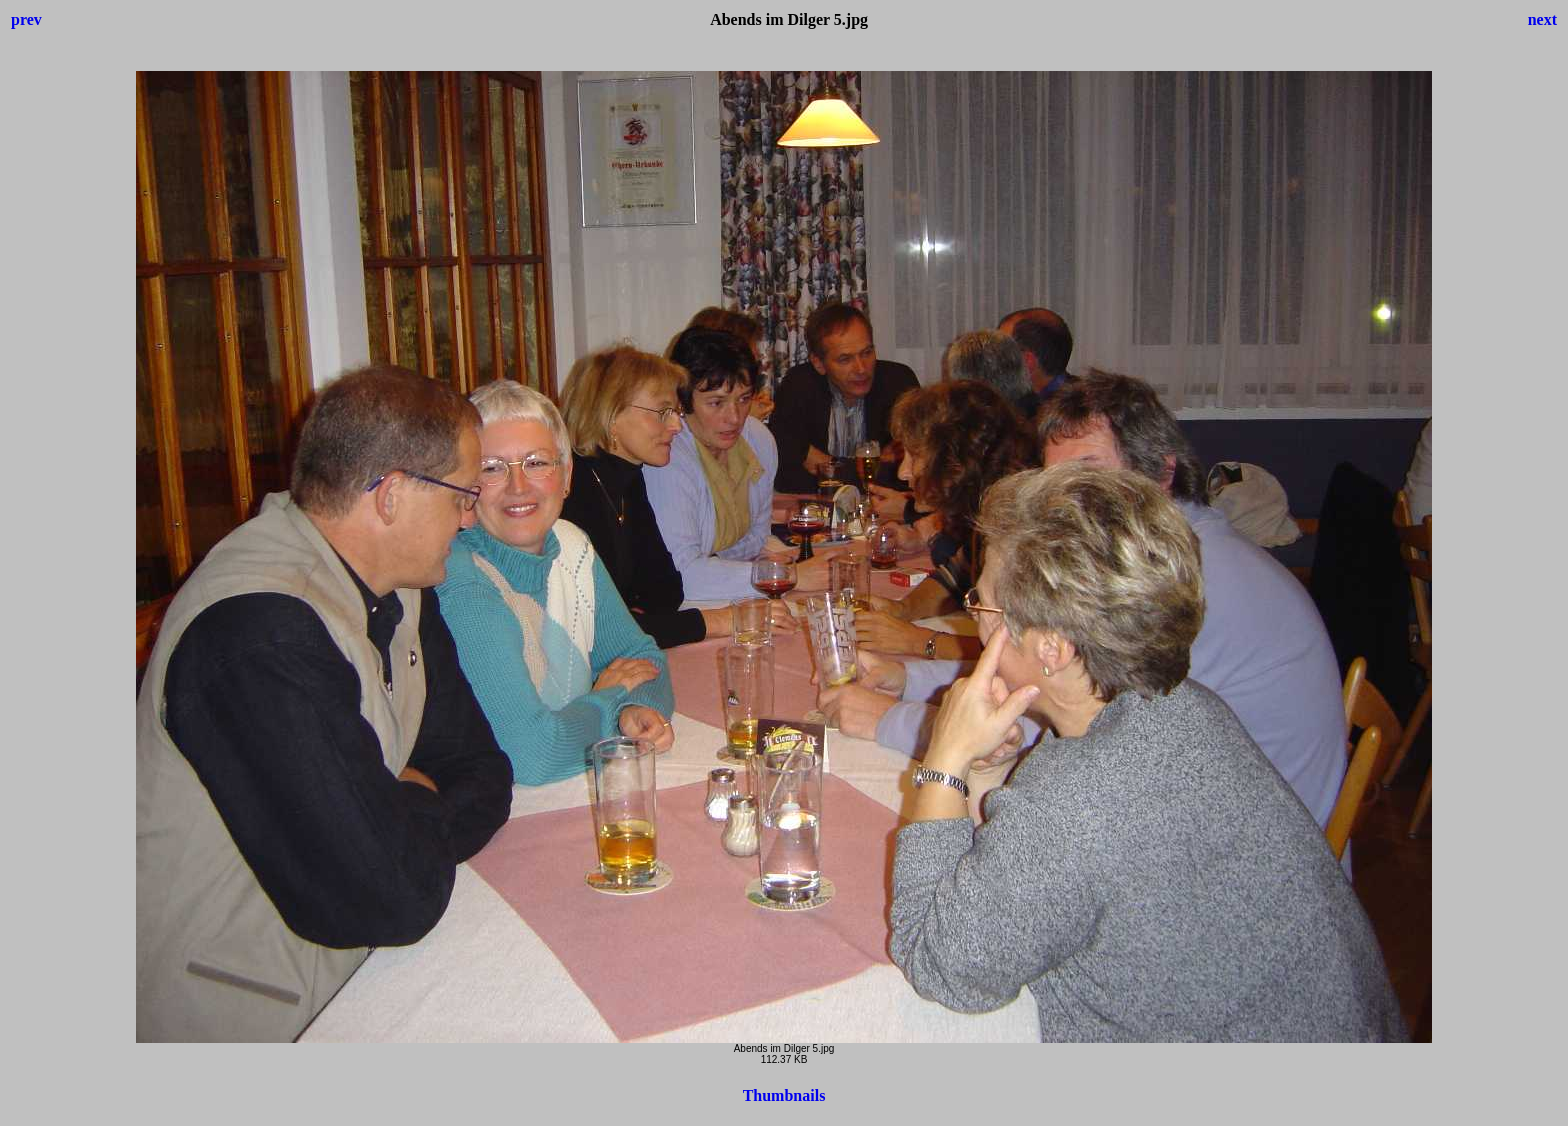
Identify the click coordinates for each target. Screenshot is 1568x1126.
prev (26, 19)
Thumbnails (784, 1095)
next (1542, 19)
